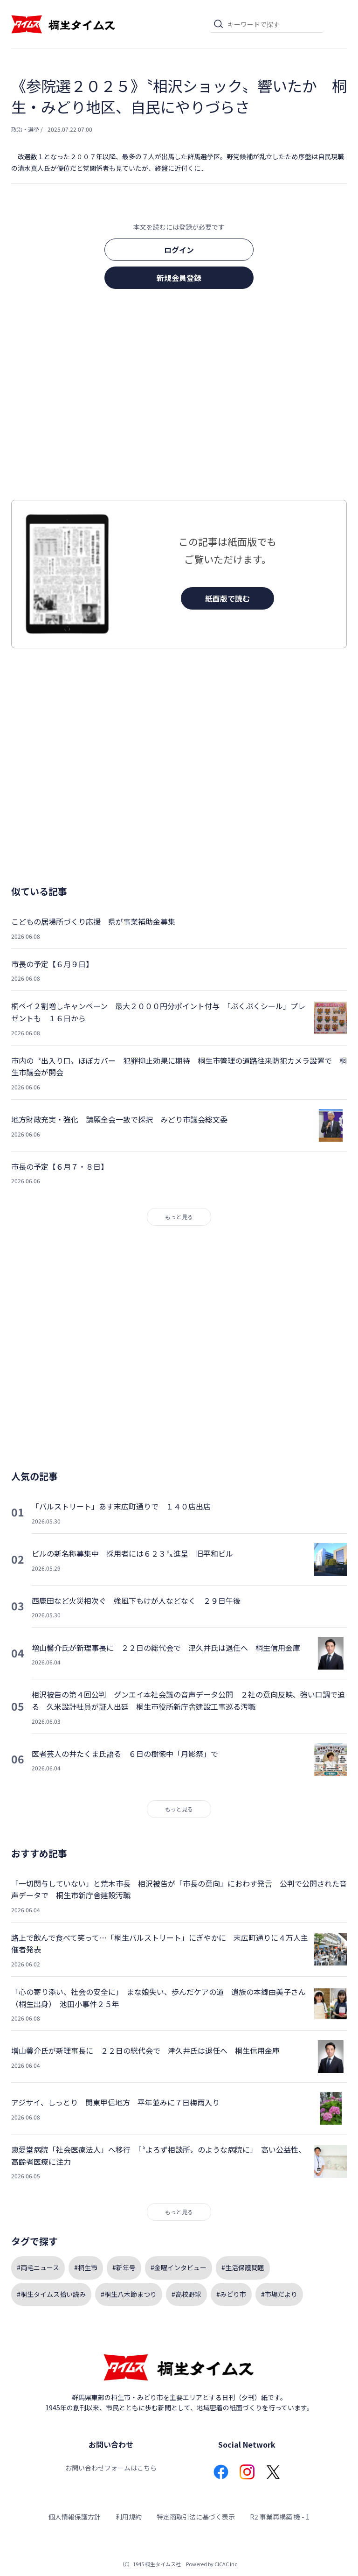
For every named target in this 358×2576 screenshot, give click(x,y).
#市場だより (279, 2294)
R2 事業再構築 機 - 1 (280, 2516)
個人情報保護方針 (74, 2516)
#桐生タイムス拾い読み (51, 2294)
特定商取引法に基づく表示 (196, 2516)
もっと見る (179, 1217)
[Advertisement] (179, 397)
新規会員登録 (179, 277)
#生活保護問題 (242, 2267)
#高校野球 (186, 2294)
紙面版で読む (227, 598)
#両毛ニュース (38, 2267)
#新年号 (124, 2267)
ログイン (179, 249)
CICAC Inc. (226, 2564)
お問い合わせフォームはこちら (111, 2467)
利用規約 (129, 2516)
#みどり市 (231, 2294)
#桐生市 (85, 2267)
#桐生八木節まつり (129, 2294)
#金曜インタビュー (179, 2267)
